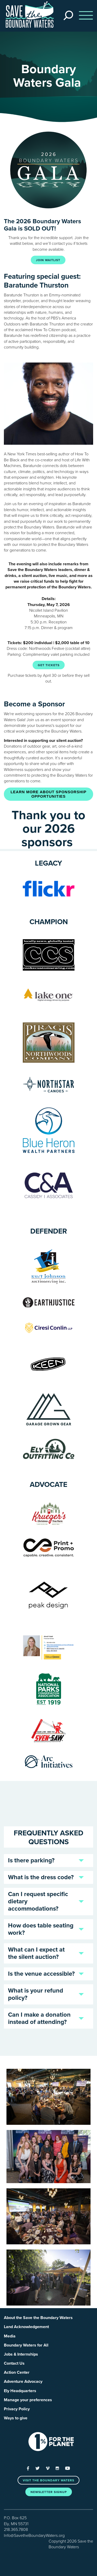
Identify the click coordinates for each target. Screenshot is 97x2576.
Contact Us (14, 2363)
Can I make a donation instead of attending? (39, 2018)
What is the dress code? (41, 1877)
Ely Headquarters (20, 2390)
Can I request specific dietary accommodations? (38, 1901)
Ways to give (15, 2418)
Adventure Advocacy (23, 2381)
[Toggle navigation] (83, 16)
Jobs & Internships (21, 2354)
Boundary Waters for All (26, 2345)
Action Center (16, 2372)
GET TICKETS (48, 665)
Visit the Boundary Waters (48, 2480)
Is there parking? (31, 1860)
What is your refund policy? (35, 1994)
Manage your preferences (28, 2400)
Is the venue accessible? (41, 1974)
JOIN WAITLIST (48, 260)
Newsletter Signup (49, 2492)
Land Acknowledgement (26, 2326)
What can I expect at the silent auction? (36, 1953)
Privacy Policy (17, 2409)
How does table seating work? (40, 1929)
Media (10, 2336)
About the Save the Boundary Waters (38, 2317)
